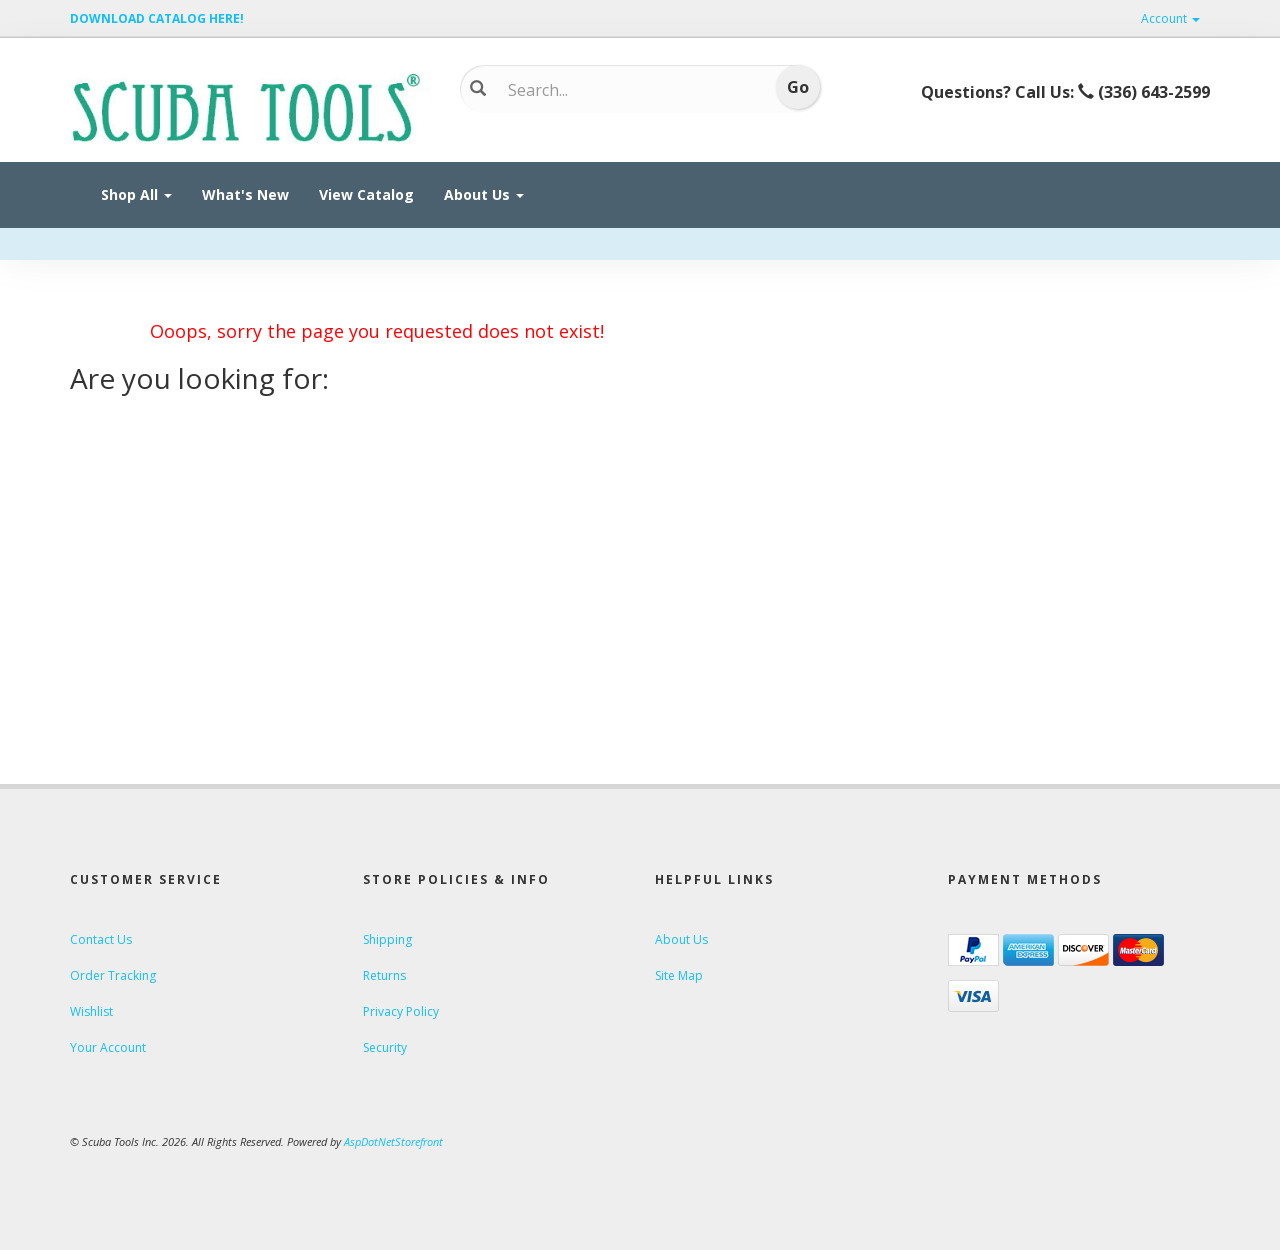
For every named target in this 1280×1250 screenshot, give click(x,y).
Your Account (108, 1047)
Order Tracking (113, 975)
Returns (384, 975)
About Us (484, 194)
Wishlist (91, 1011)
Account (1170, 18)
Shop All (136, 194)
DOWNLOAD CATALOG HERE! (157, 18)
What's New (245, 194)
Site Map (679, 975)
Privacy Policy (401, 1011)
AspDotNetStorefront (393, 1141)
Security (385, 1047)
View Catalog (366, 194)
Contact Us (101, 939)
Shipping (387, 939)
